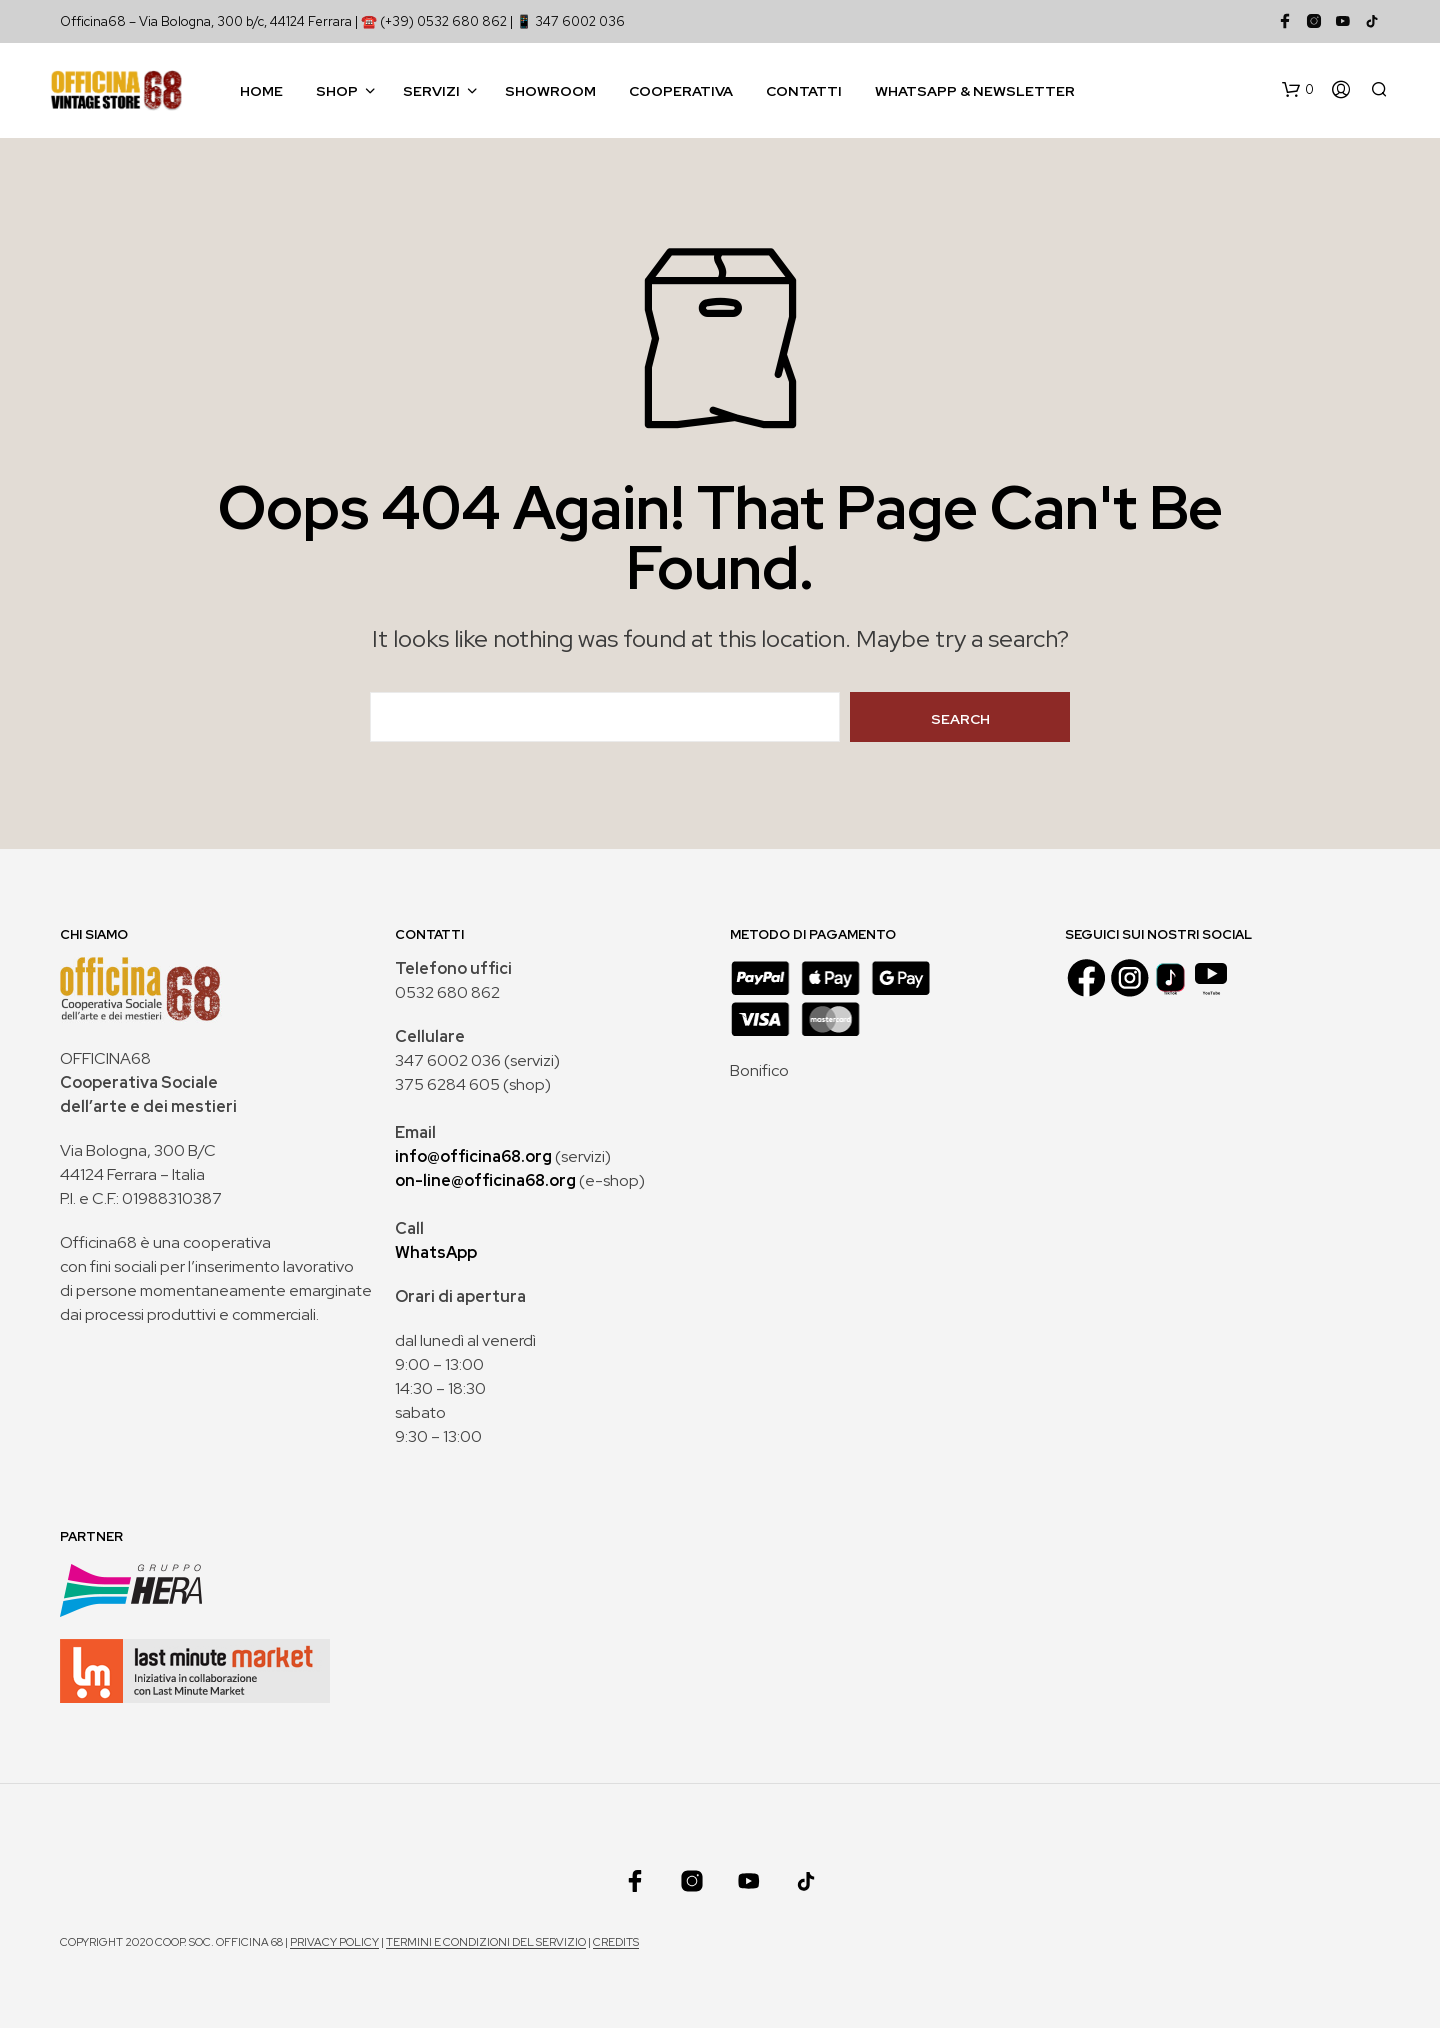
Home (261, 91)
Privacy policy (334, 1942)
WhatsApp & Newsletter (975, 91)
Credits (616, 1942)
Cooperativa (681, 91)
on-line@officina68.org (485, 1180)
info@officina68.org (473, 1156)
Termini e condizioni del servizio (486, 1942)
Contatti (804, 91)
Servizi (431, 91)
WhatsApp (436, 1252)
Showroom (550, 91)
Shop (337, 91)
